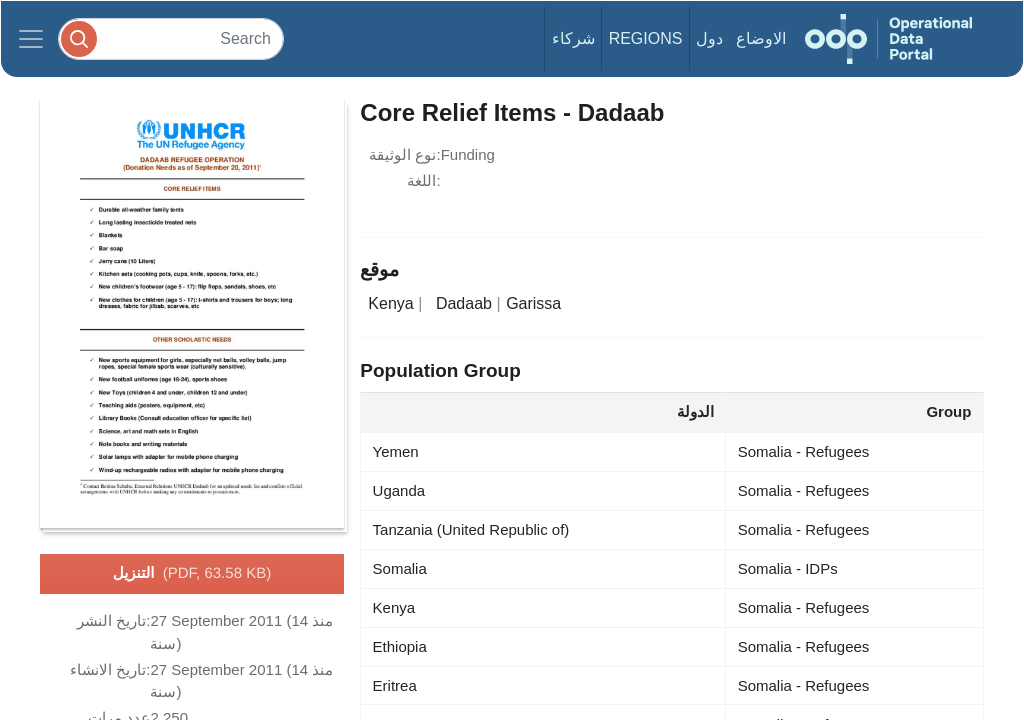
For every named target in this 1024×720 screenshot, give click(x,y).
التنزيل (192, 574)
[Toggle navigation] (31, 39)
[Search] (171, 38)
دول (709, 38)
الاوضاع (761, 38)
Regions (646, 38)
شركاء (573, 38)
